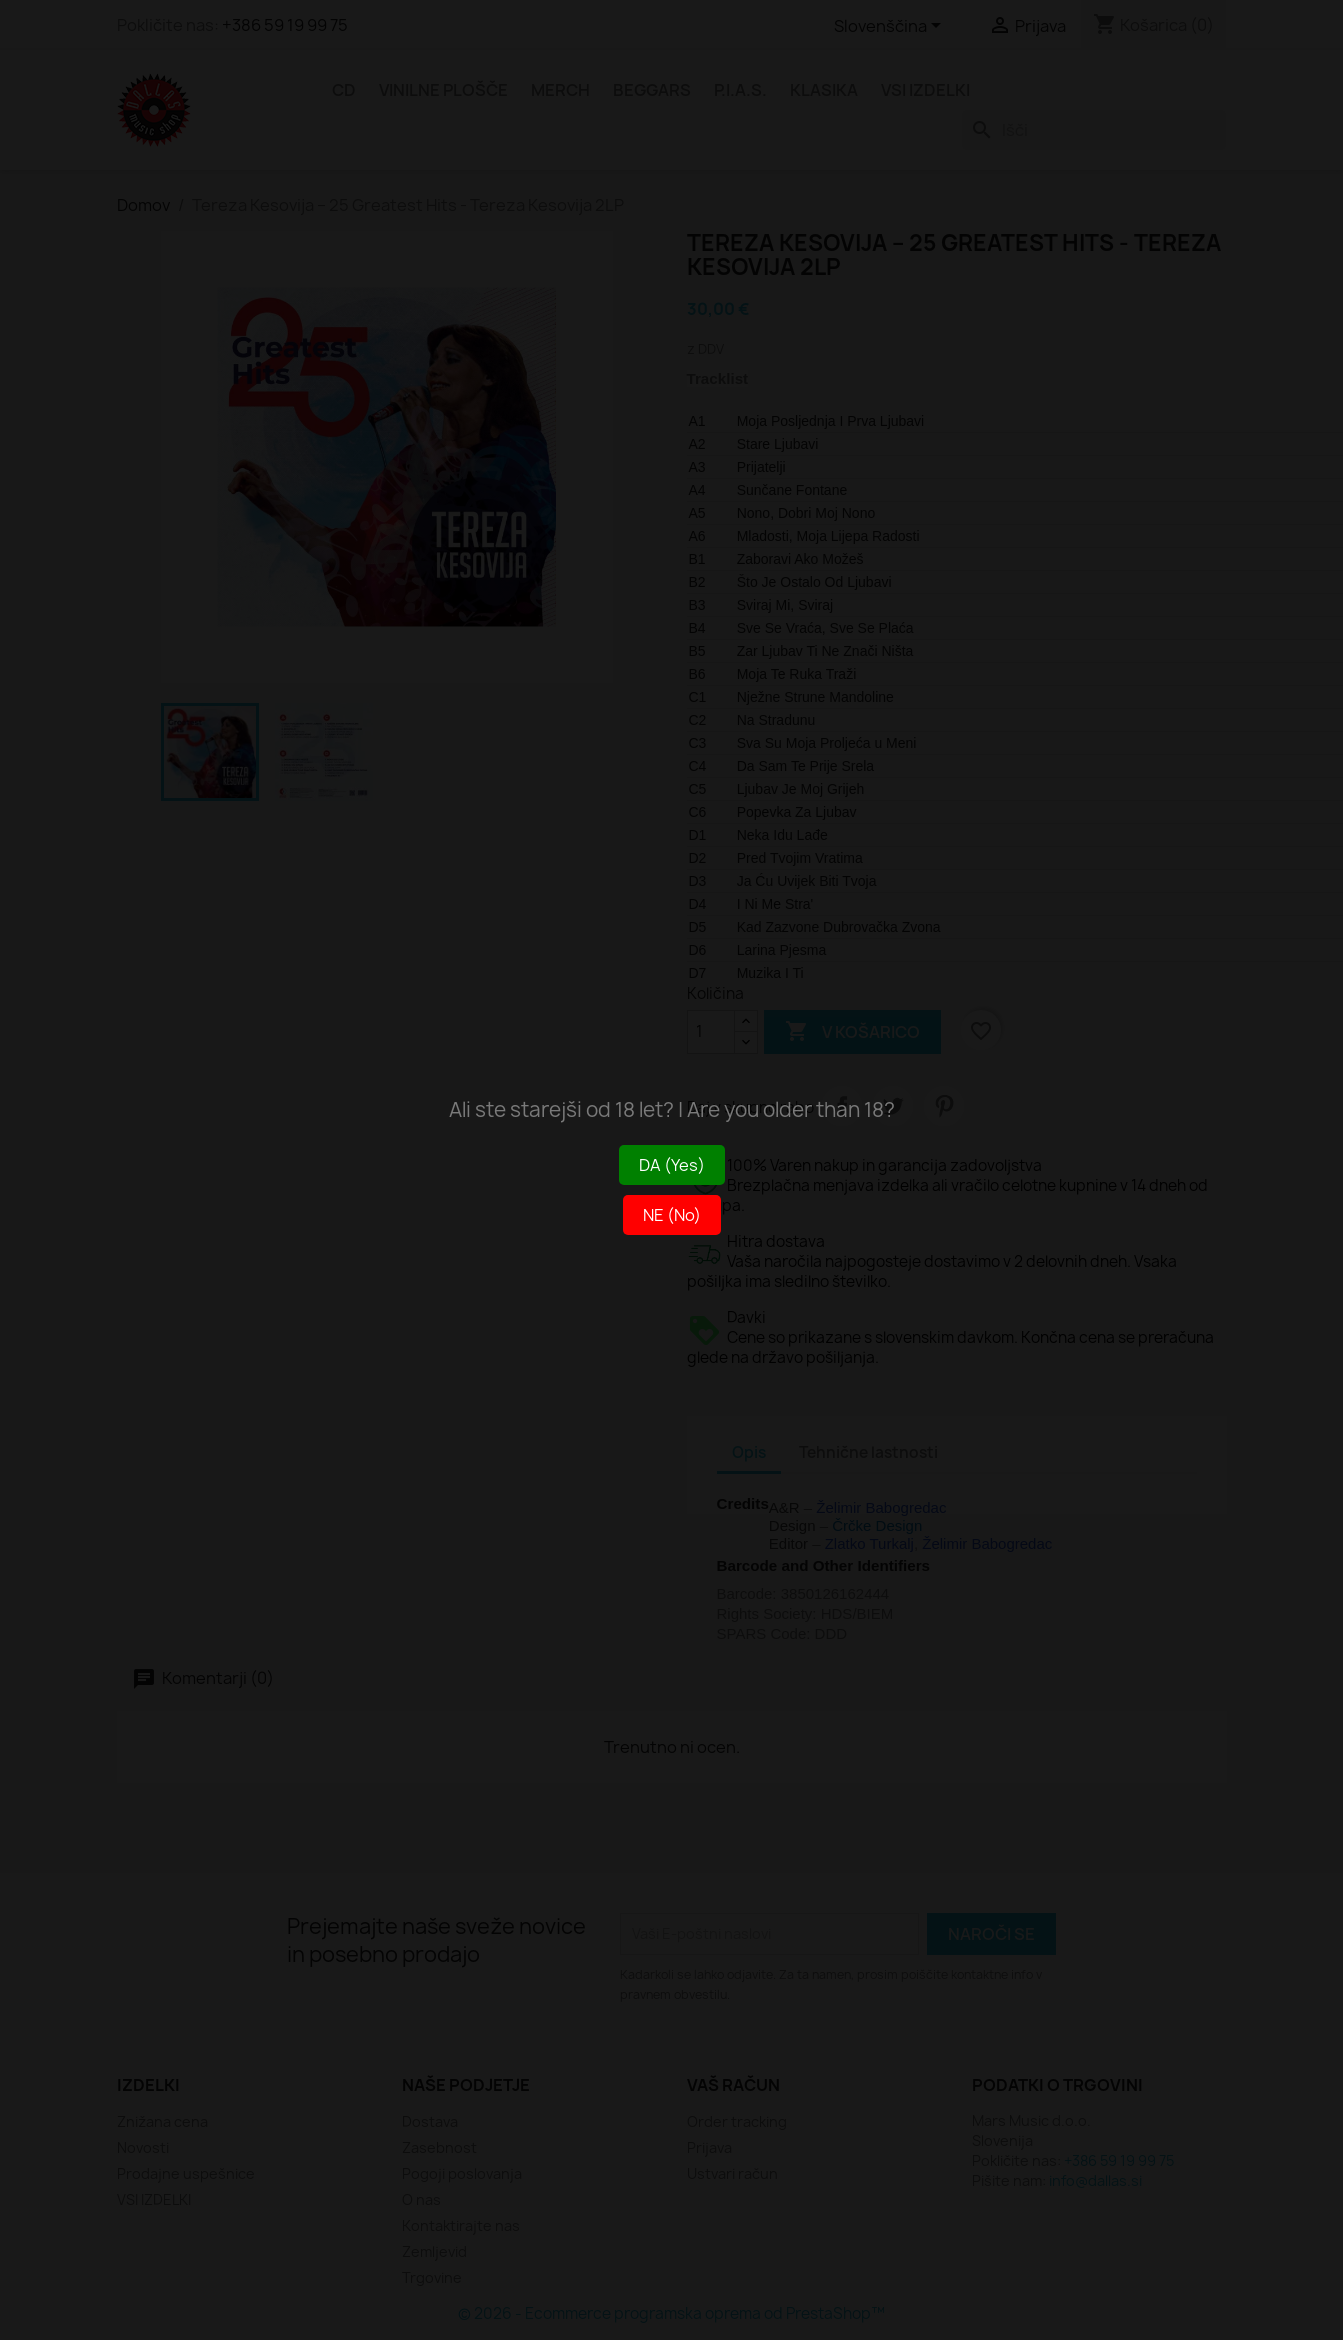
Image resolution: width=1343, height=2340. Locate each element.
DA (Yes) (672, 1165)
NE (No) (672, 1215)
